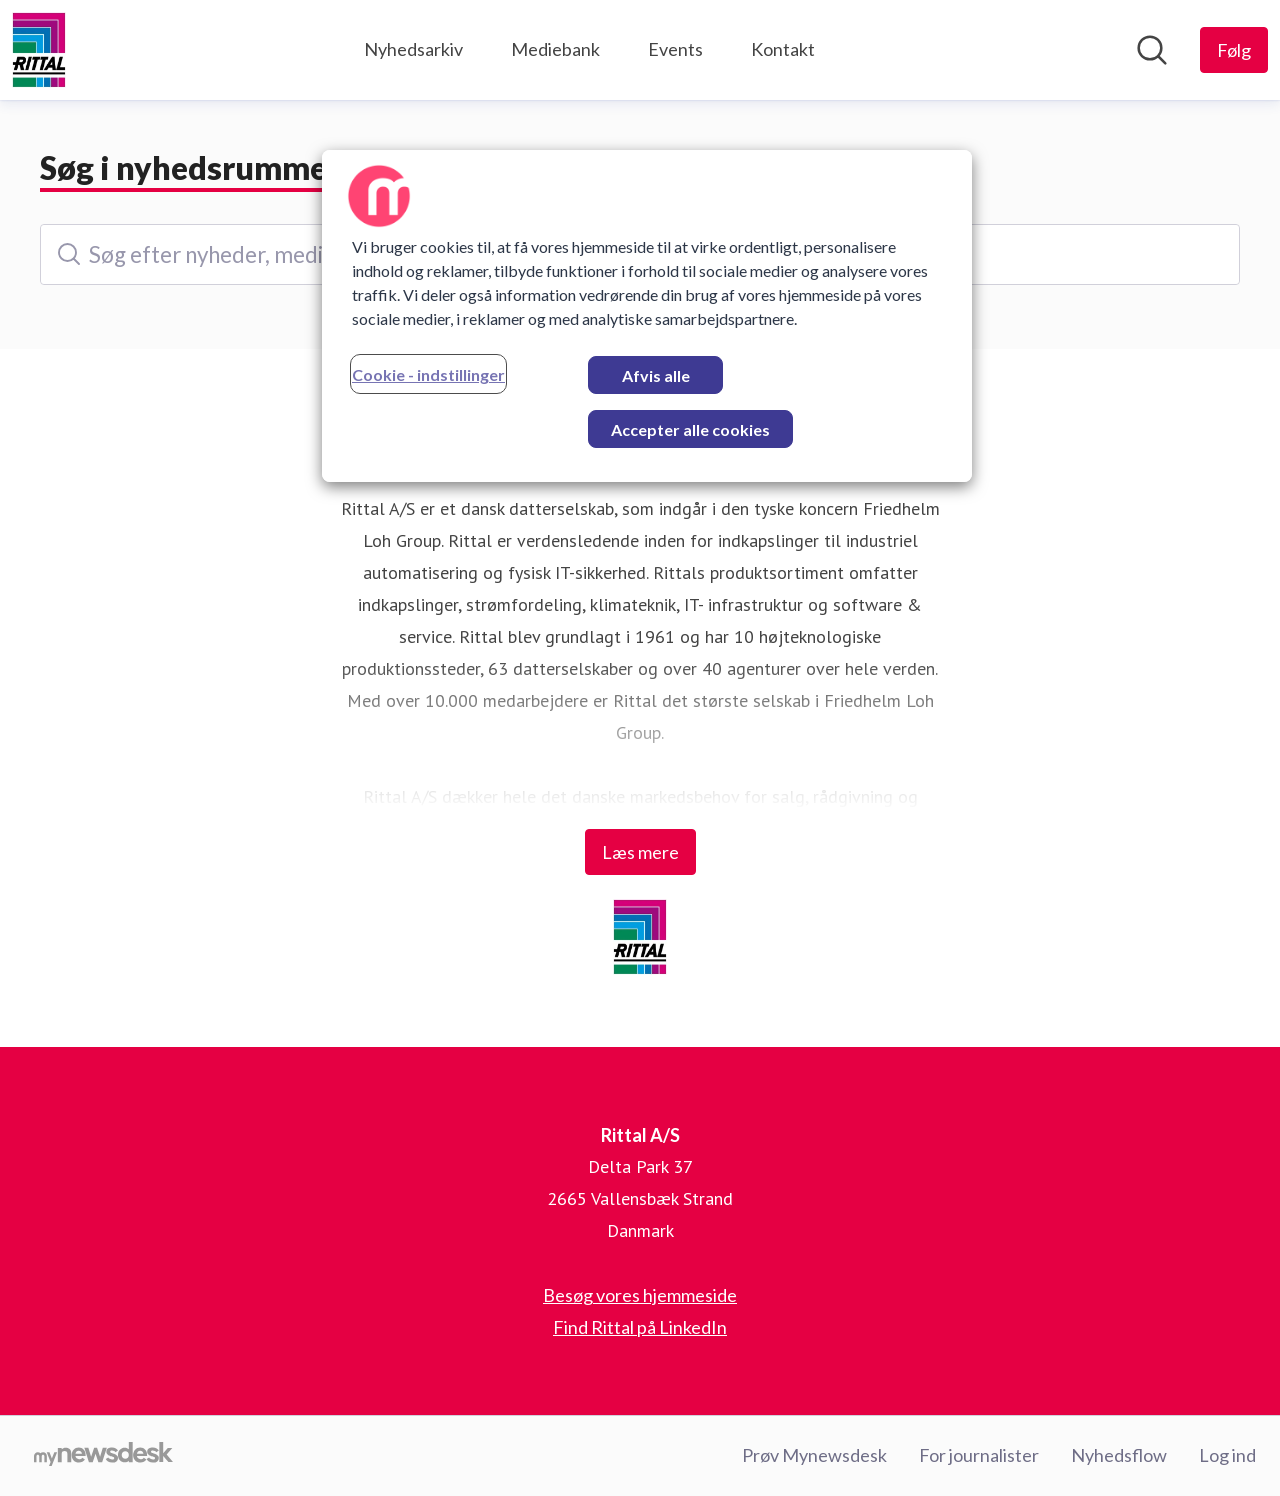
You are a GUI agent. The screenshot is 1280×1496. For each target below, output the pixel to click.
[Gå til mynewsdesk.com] (103, 1456)
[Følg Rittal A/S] (1234, 50)
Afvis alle (656, 375)
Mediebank (555, 49)
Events (675, 49)
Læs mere (640, 852)
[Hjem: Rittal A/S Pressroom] (39, 50)
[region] (647, 316)
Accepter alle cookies (690, 429)
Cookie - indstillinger (428, 374)
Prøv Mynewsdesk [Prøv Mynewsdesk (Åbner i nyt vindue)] (814, 1455)
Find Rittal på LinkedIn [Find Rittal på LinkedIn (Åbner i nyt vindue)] (640, 1327)
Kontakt (783, 49)
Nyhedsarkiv (413, 49)
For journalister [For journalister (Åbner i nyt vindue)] (979, 1455)
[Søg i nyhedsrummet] (1152, 50)
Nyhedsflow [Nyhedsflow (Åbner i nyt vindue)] (1119, 1455)
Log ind (1227, 1455)
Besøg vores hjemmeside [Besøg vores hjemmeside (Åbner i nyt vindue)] (640, 1295)
